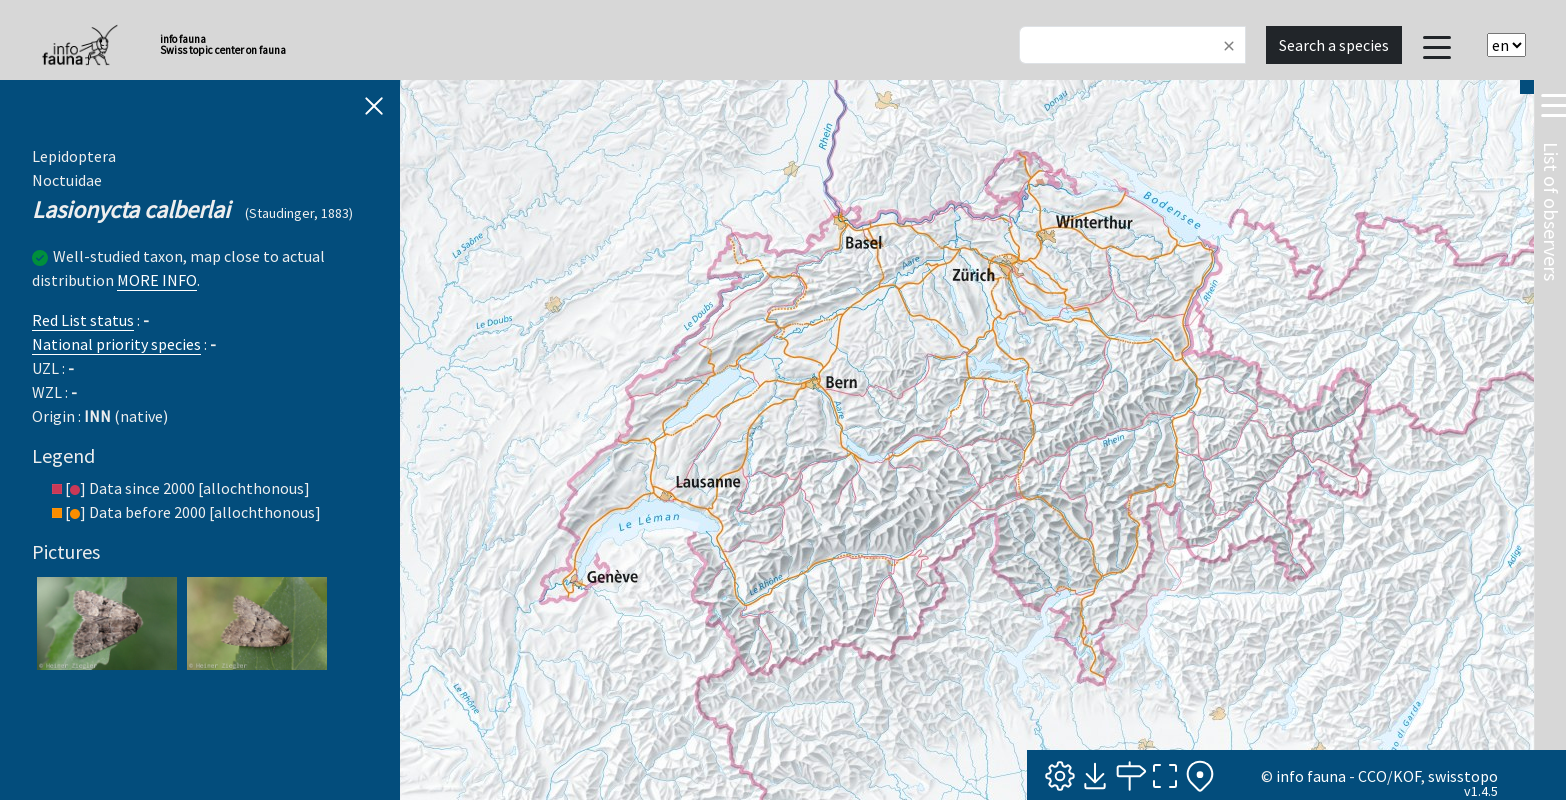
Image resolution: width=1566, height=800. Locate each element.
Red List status (83, 320)
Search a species (1334, 45)
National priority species (116, 344)
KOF (1407, 776)
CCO (1372, 776)
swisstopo (1463, 776)
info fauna (1311, 776)
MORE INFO (157, 280)
